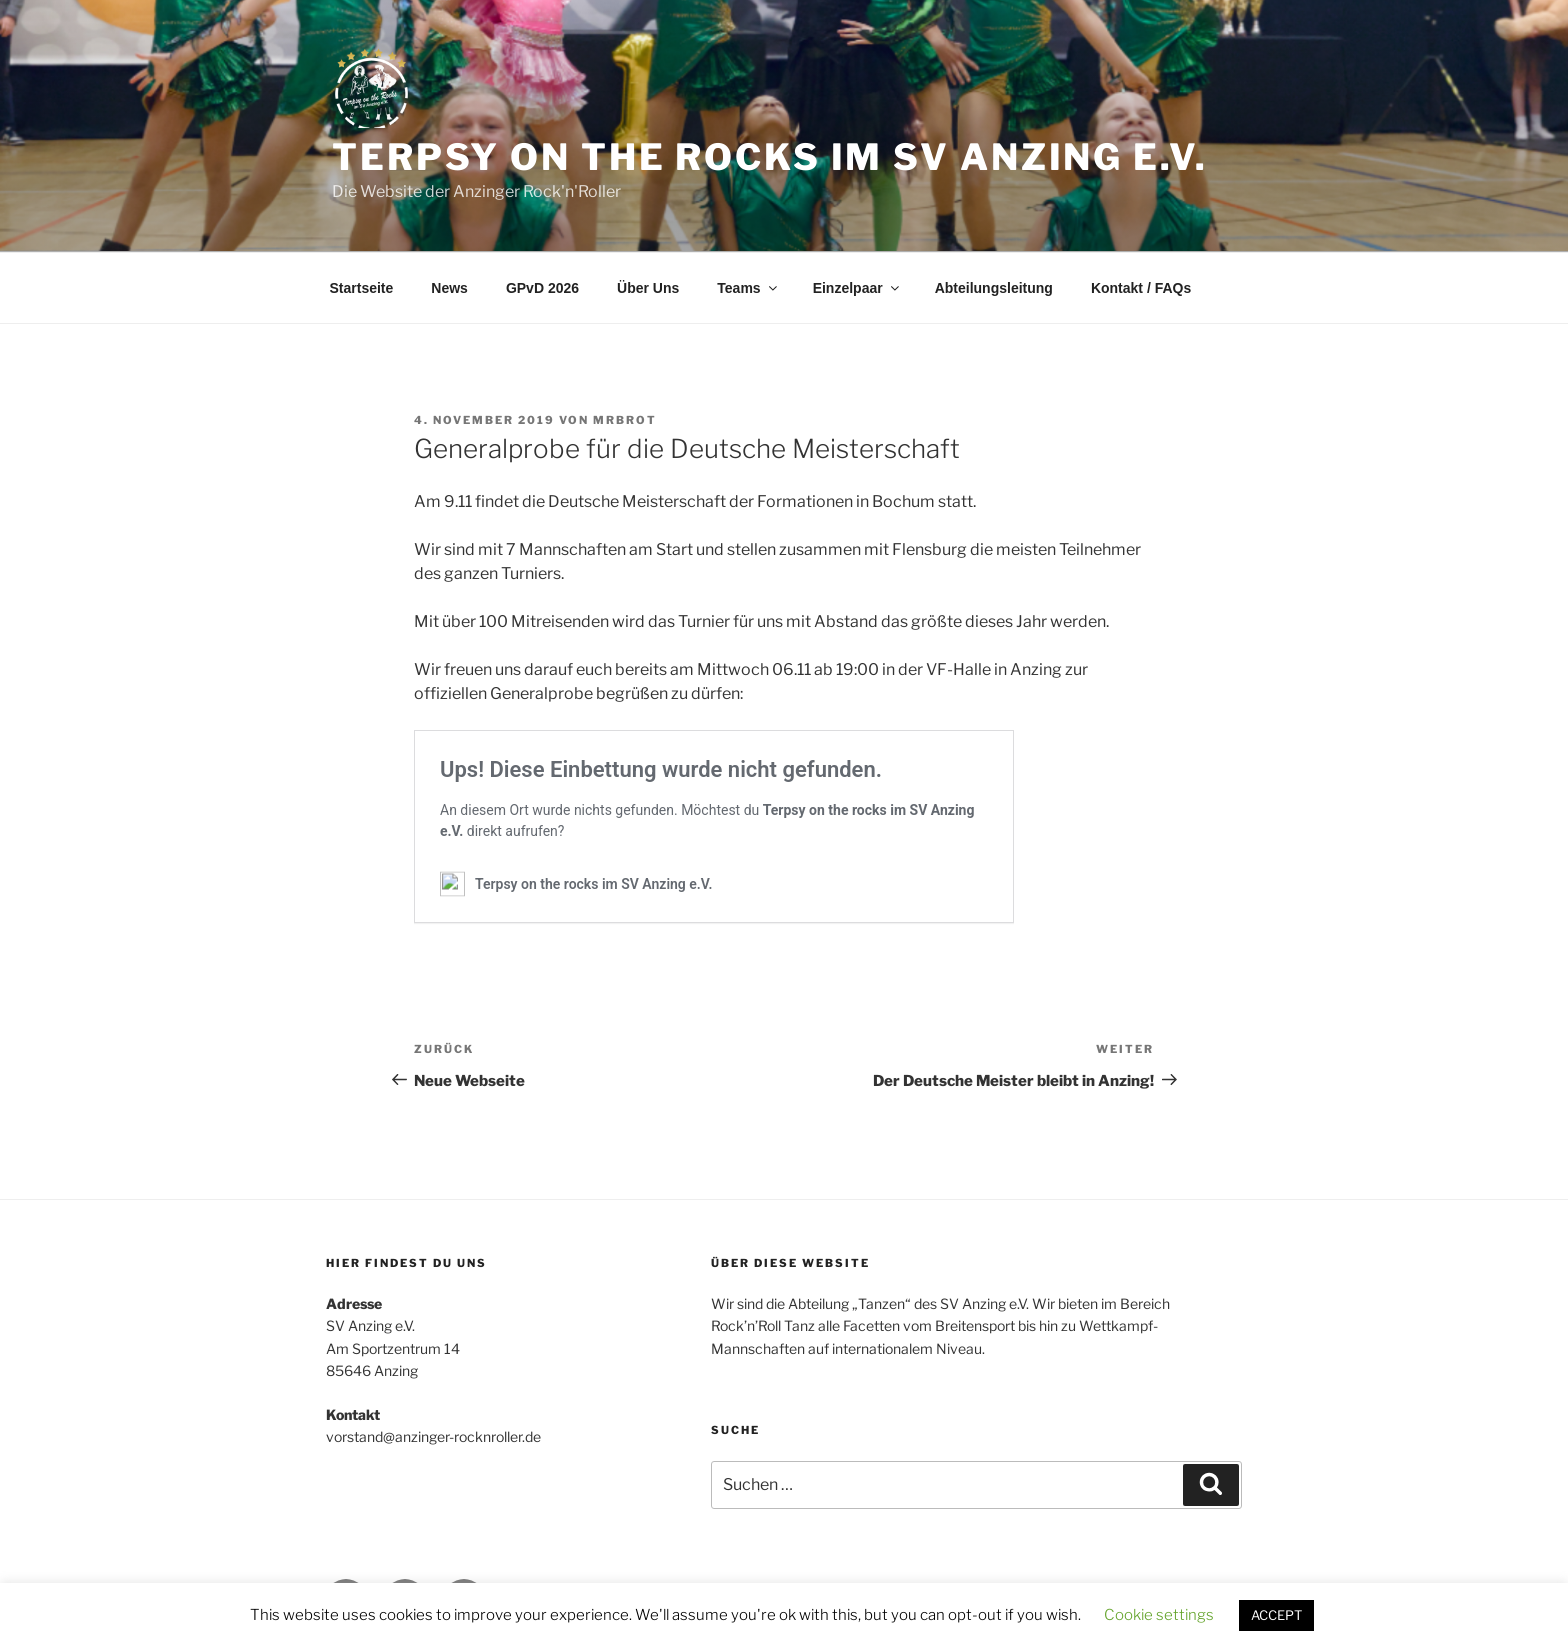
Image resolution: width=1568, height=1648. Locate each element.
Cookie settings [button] (1159, 1615)
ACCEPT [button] (1276, 1615)
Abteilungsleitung (994, 288)
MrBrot (625, 420)
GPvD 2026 (542, 288)
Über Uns (648, 288)
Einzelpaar (857, 288)
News (449, 288)
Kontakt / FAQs (1141, 288)
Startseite (362, 288)
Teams (748, 288)
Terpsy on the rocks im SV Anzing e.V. (770, 157)
